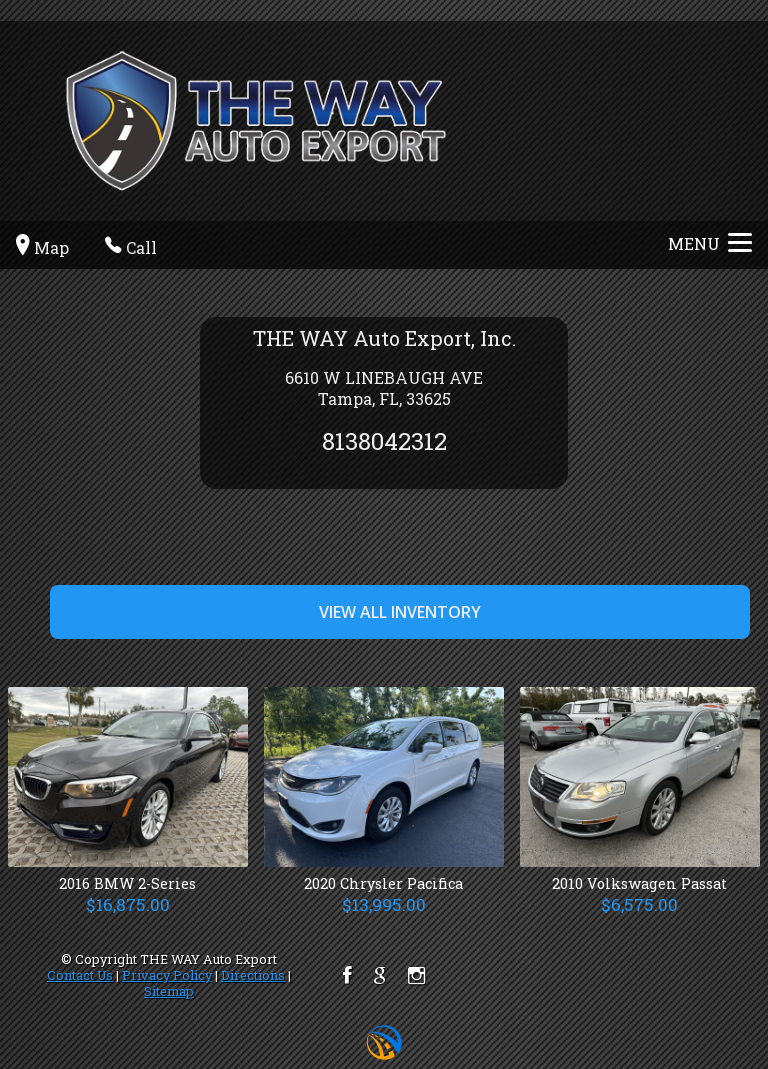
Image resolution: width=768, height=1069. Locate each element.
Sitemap (169, 991)
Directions (253, 975)
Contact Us (80, 975)
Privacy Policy (167, 975)
